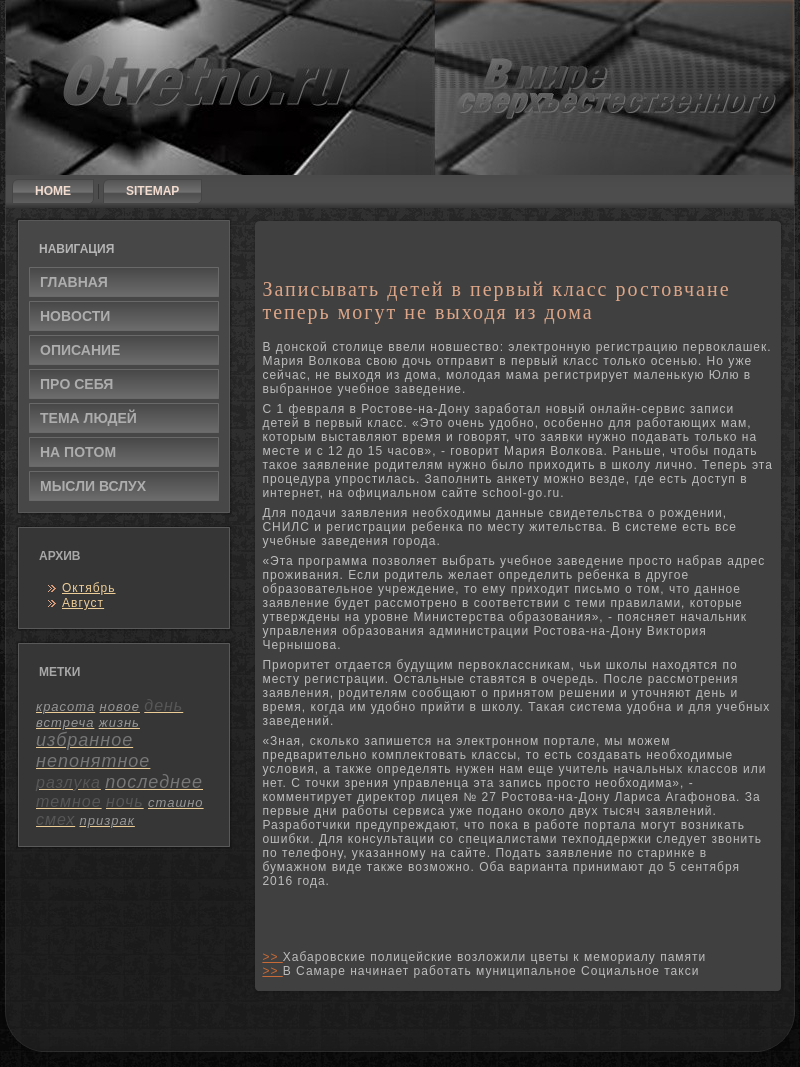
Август (83, 603)
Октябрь (89, 588)
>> (272, 957)
